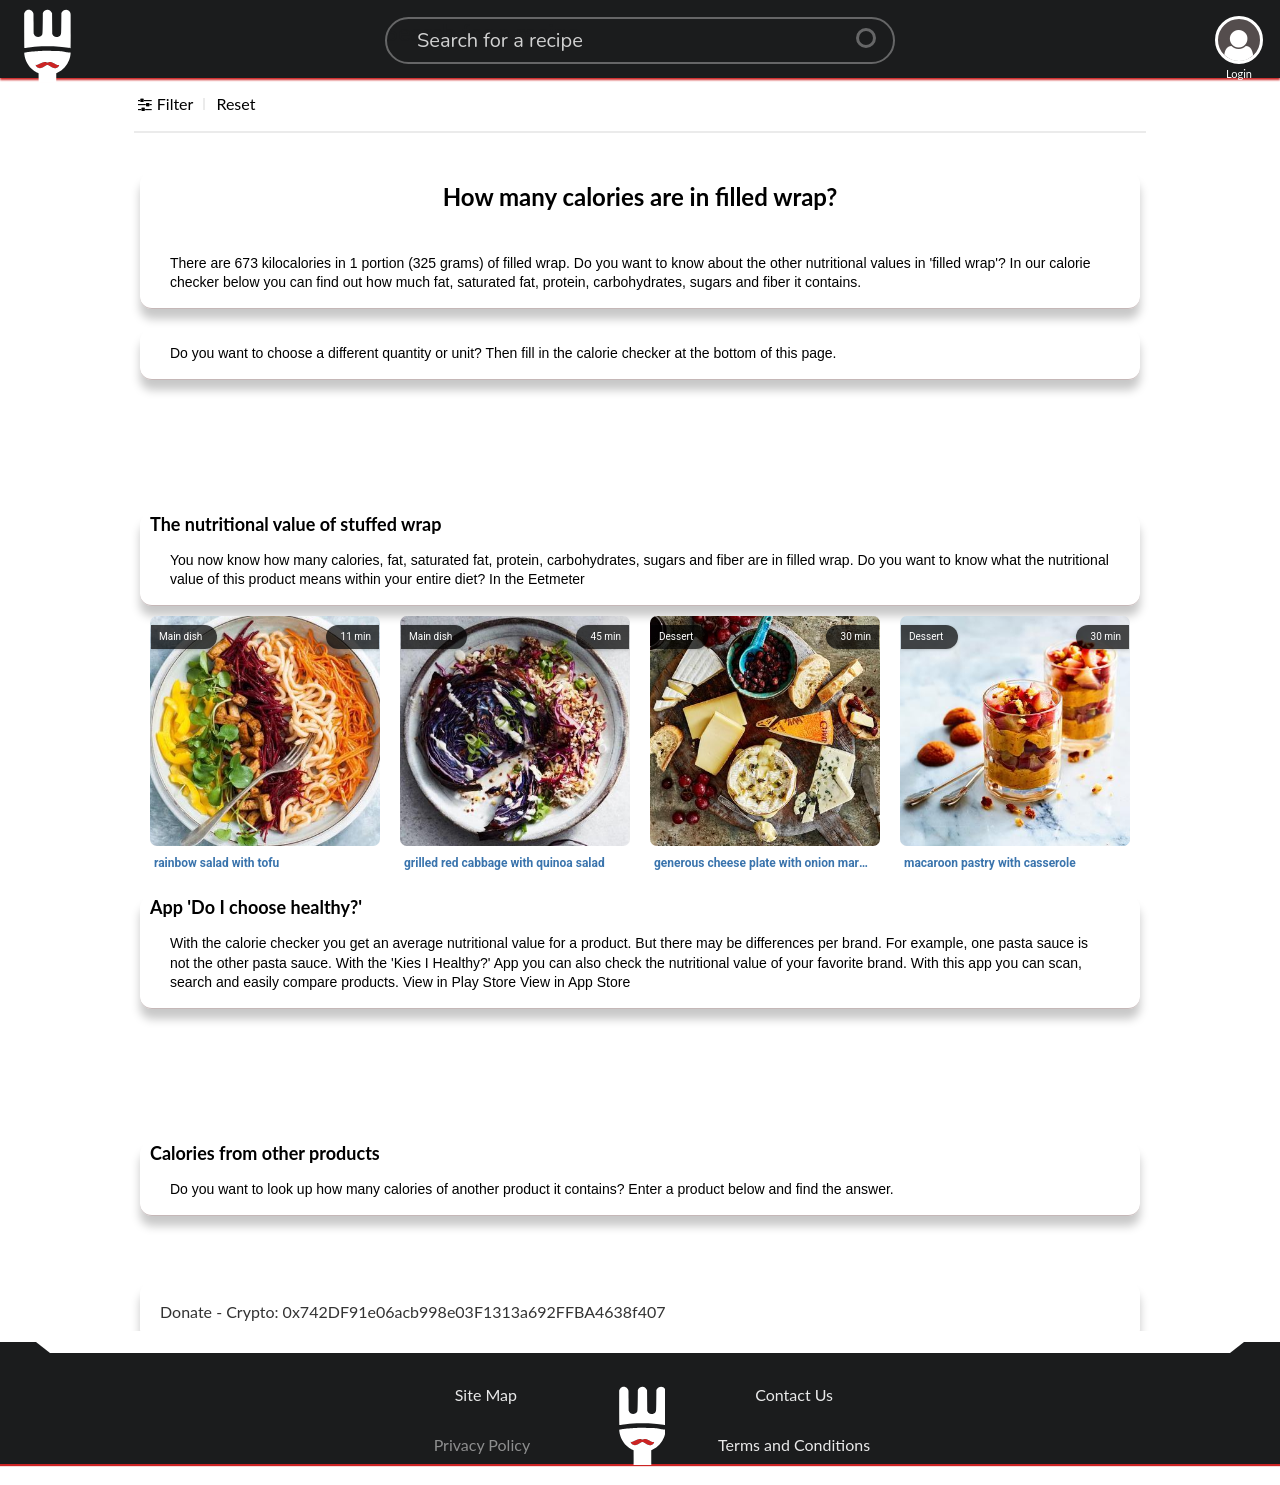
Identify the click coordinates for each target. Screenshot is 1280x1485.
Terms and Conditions (794, 1444)
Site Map (486, 1394)
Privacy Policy (482, 1444)
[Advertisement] (640, 445)
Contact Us (794, 1394)
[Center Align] (873, 30)
